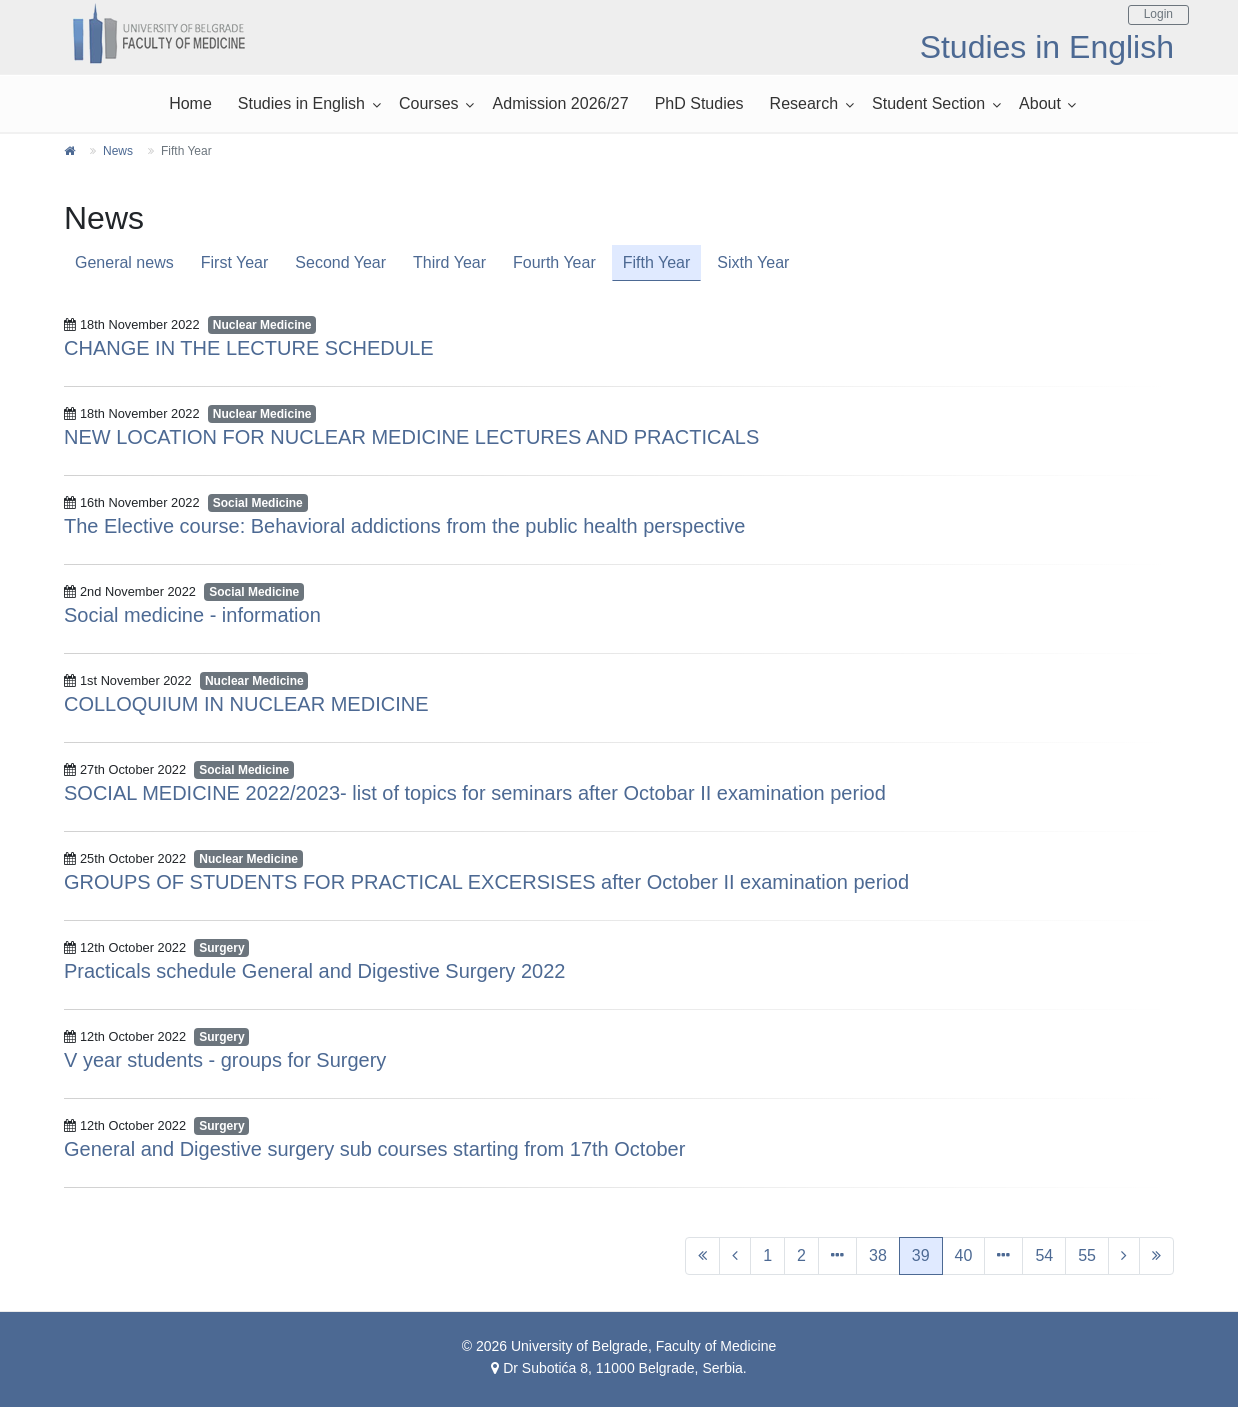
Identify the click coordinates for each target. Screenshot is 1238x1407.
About (1040, 103)
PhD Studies (699, 103)
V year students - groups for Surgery (225, 1060)
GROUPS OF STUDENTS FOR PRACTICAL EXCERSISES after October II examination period (486, 882)
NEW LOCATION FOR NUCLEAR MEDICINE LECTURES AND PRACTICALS (411, 437)
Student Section (928, 103)
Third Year (449, 262)
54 (1044, 1255)
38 (878, 1255)
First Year (235, 262)
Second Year (340, 262)
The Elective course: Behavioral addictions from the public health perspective (404, 526)
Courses (429, 103)
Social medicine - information (192, 615)
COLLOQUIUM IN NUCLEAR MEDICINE (246, 704)
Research (804, 103)
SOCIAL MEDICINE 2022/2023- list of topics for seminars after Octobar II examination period (475, 793)
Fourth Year (554, 262)
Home (190, 103)
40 (964, 1255)
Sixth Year (753, 262)
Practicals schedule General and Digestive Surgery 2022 (314, 971)
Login (1158, 14)
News (118, 151)
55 (1087, 1255)
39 (921, 1255)
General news (124, 262)
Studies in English (301, 103)
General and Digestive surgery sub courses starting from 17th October (374, 1149)
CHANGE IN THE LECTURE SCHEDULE (249, 348)
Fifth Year (657, 262)
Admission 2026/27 (561, 103)
